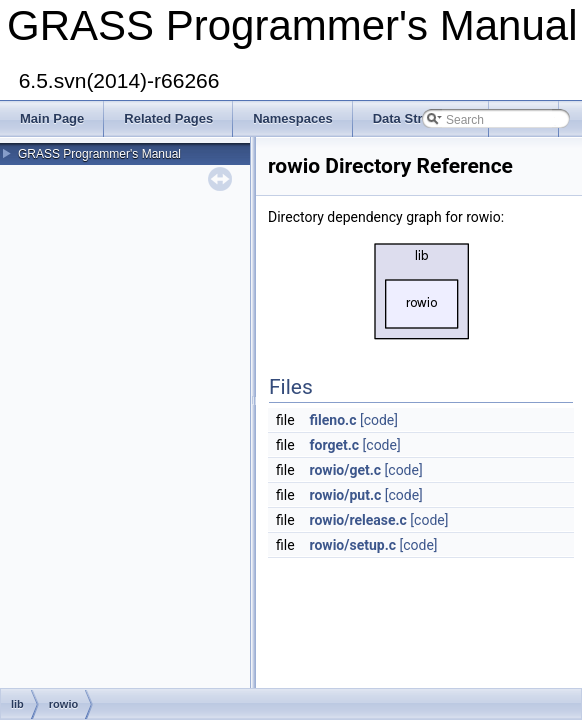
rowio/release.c (358, 520)
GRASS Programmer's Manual (99, 154)
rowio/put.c (346, 495)
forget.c (335, 445)
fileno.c (333, 420)
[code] (379, 420)
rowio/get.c (346, 470)
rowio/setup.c (353, 545)
